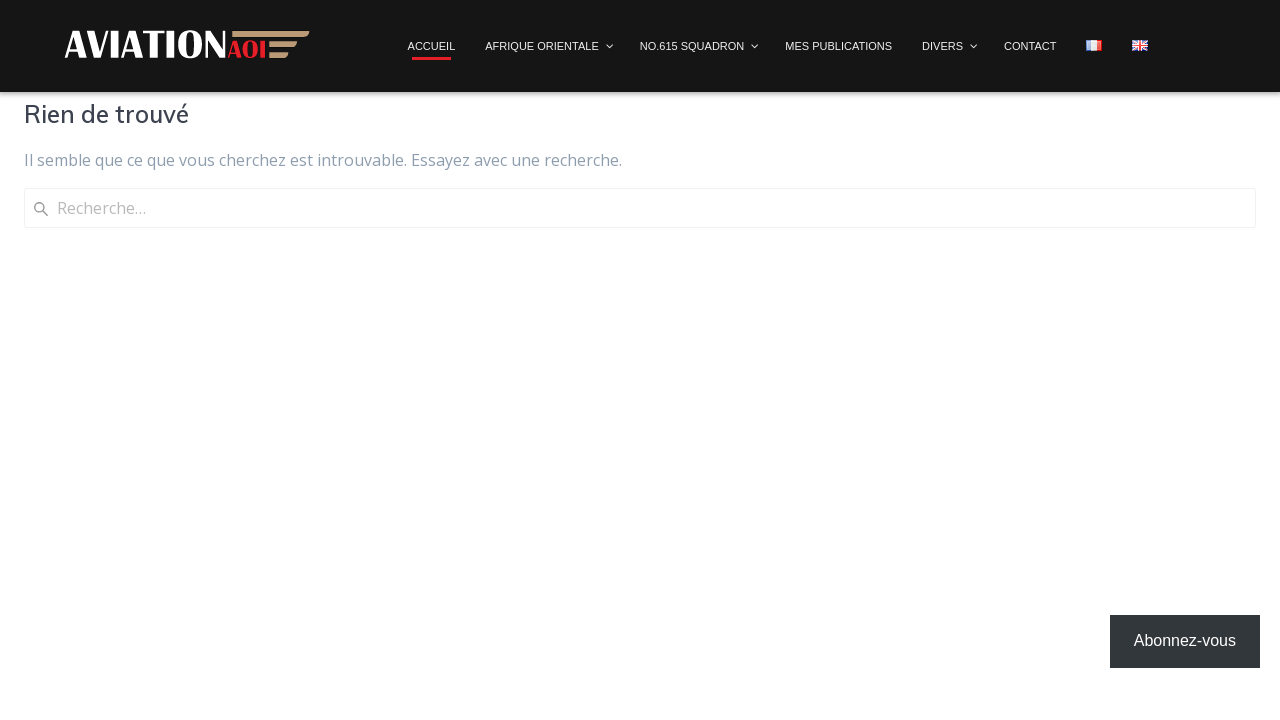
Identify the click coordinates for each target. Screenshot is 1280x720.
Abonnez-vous (1185, 640)
